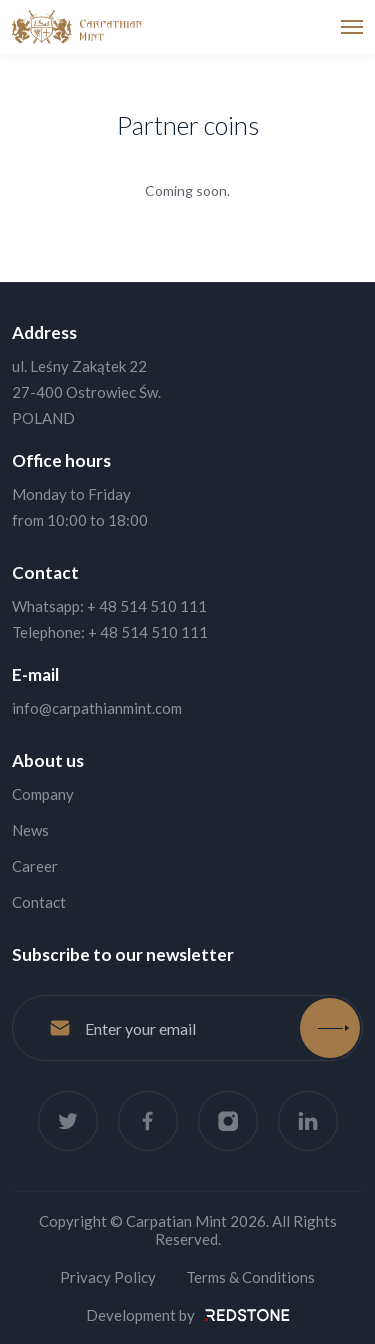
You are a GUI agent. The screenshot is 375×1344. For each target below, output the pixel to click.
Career (35, 866)
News (30, 830)
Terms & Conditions (250, 1277)
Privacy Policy (108, 1277)
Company (43, 794)
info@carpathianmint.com (97, 708)
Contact (39, 902)
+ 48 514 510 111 (147, 606)
